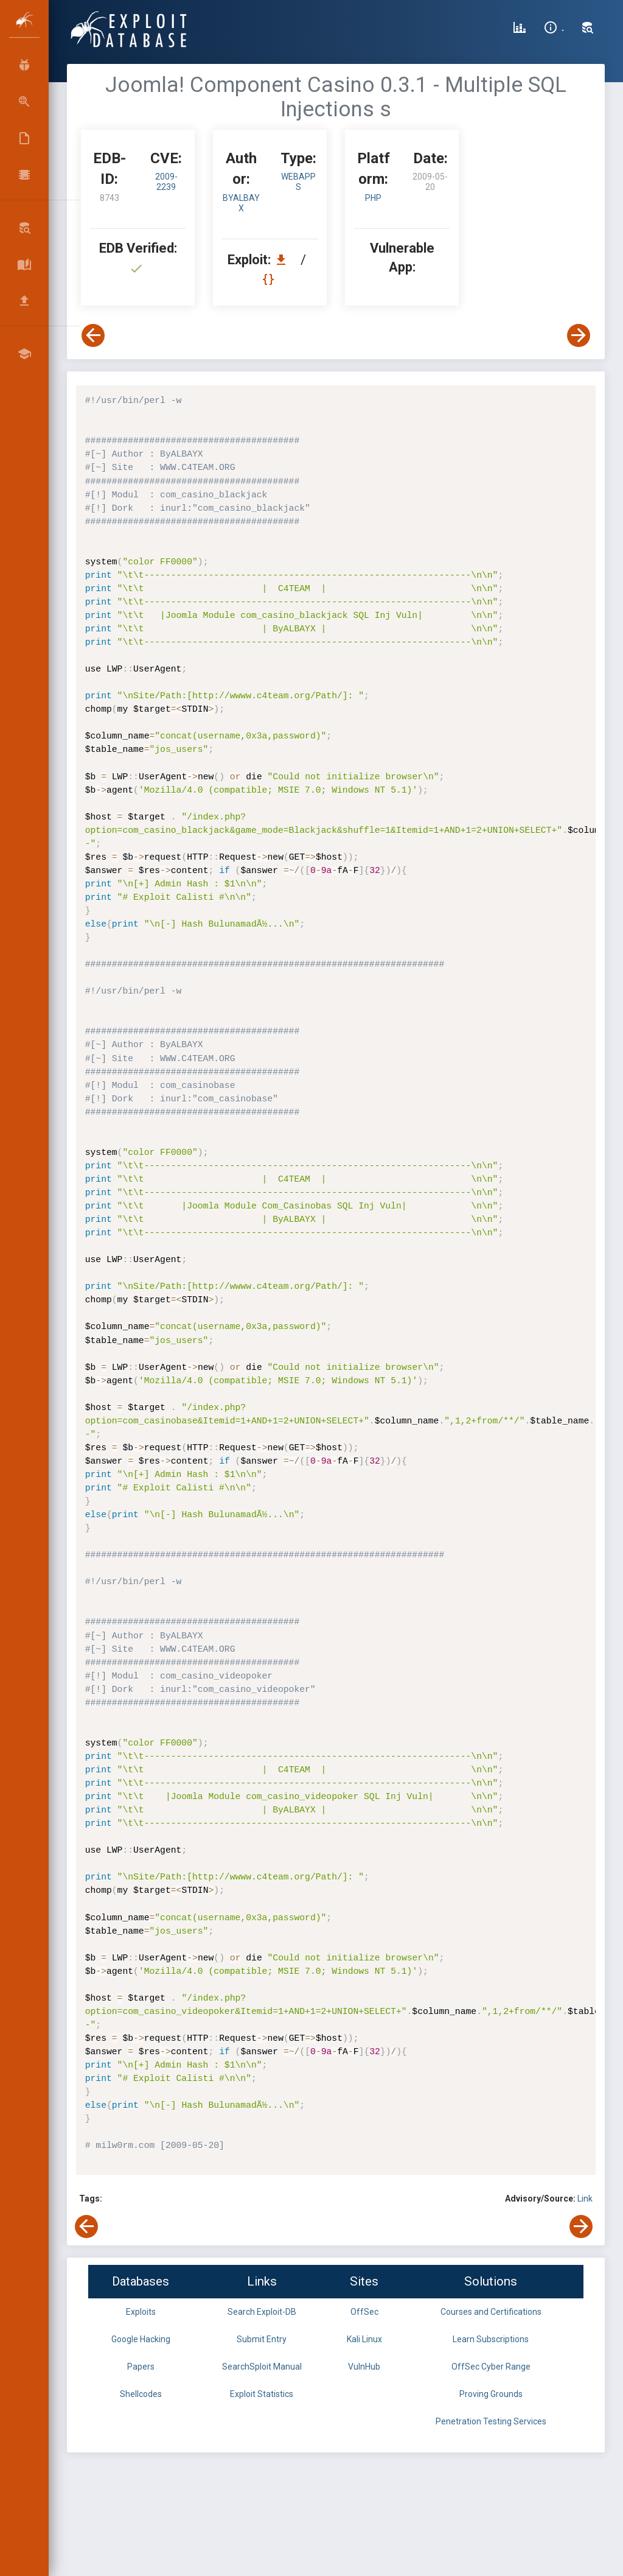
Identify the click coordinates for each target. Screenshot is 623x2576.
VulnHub (364, 2366)
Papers (141, 2366)
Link (585, 2198)
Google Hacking (140, 2339)
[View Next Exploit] (578, 335)
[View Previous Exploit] (93, 335)
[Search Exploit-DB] (587, 29)
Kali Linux (364, 2339)
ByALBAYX (241, 203)
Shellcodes (141, 2394)
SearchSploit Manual (262, 2366)
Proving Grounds (491, 2394)
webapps (298, 182)
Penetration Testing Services (491, 2421)
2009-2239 (166, 182)
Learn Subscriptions (491, 2339)
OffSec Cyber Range (491, 2366)
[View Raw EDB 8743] (270, 279)
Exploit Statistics (261, 2394)
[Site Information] (554, 29)
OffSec (364, 2312)
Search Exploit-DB (262, 2312)
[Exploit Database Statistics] (519, 29)
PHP (373, 198)
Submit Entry (262, 2339)
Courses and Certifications (490, 2312)
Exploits (141, 2312)
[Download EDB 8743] (284, 259)
